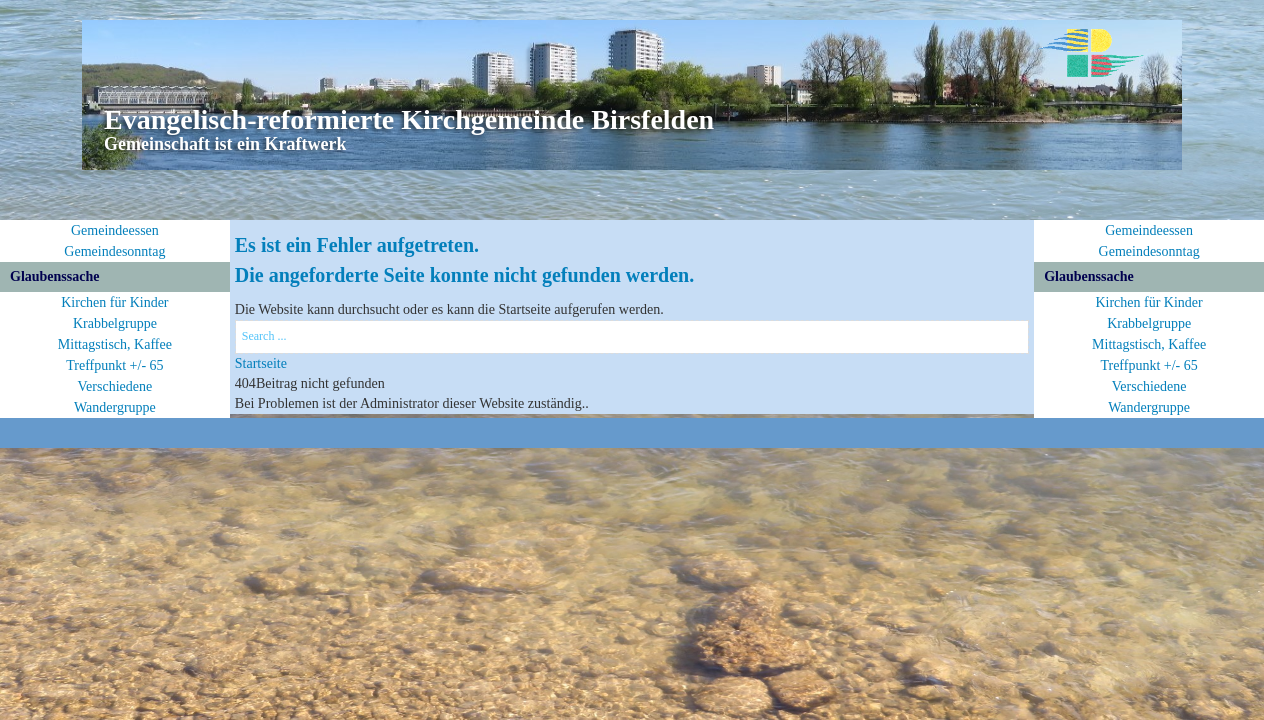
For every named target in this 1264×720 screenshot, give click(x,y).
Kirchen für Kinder (114, 302)
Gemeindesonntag (114, 251)
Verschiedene (115, 386)
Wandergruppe (115, 407)
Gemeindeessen (115, 230)
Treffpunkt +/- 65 (114, 365)
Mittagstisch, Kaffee (115, 344)
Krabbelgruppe (115, 323)
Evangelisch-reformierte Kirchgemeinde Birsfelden (409, 119)
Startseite (261, 363)
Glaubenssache (54, 276)
